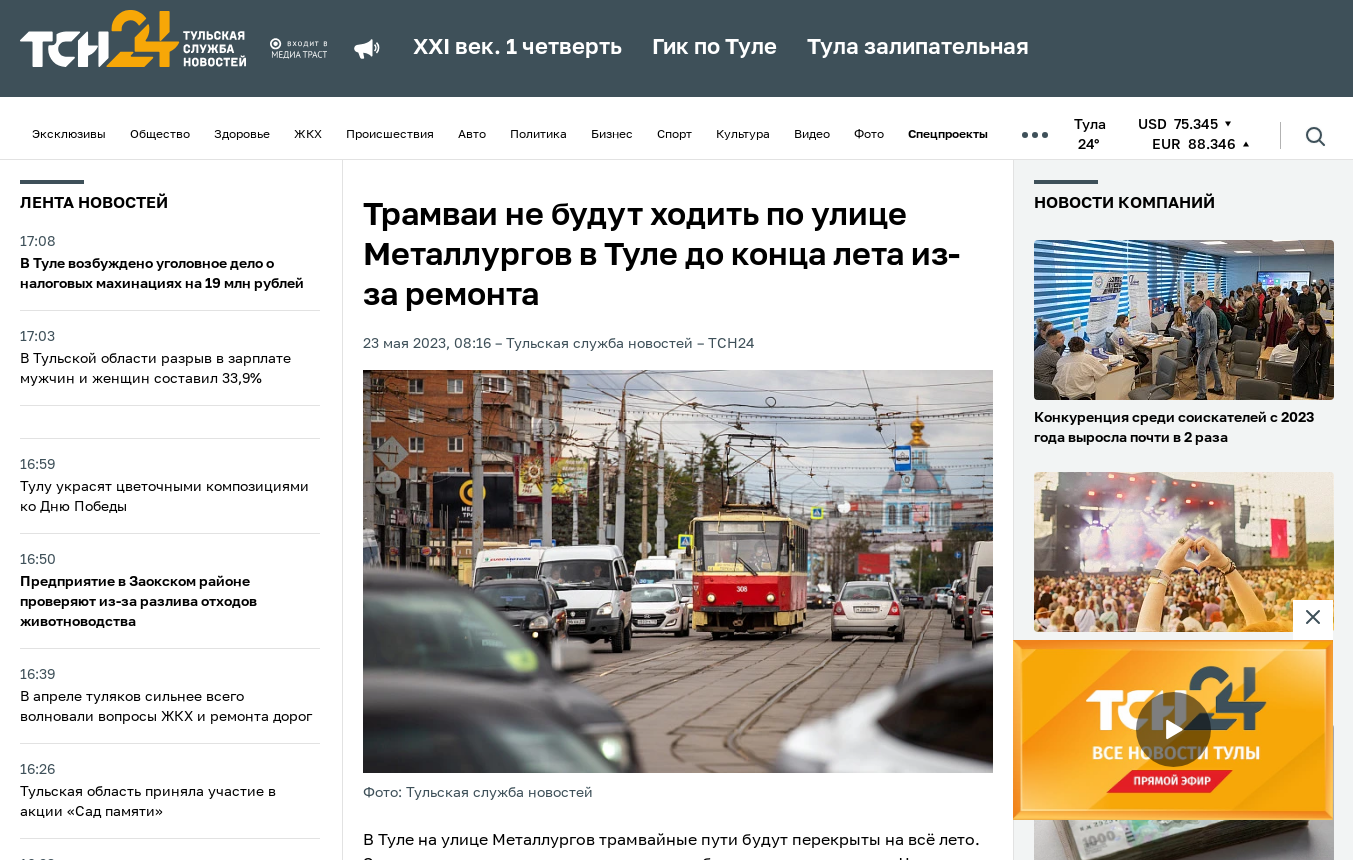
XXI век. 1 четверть (517, 48)
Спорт (674, 135)
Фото (869, 135)
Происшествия (390, 135)
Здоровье (242, 135)
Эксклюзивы (69, 135)
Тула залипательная (918, 48)
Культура (743, 135)
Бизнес (612, 135)
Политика (538, 135)
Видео (812, 135)
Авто (472, 135)
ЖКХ (308, 135)
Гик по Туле (714, 48)
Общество (160, 135)
